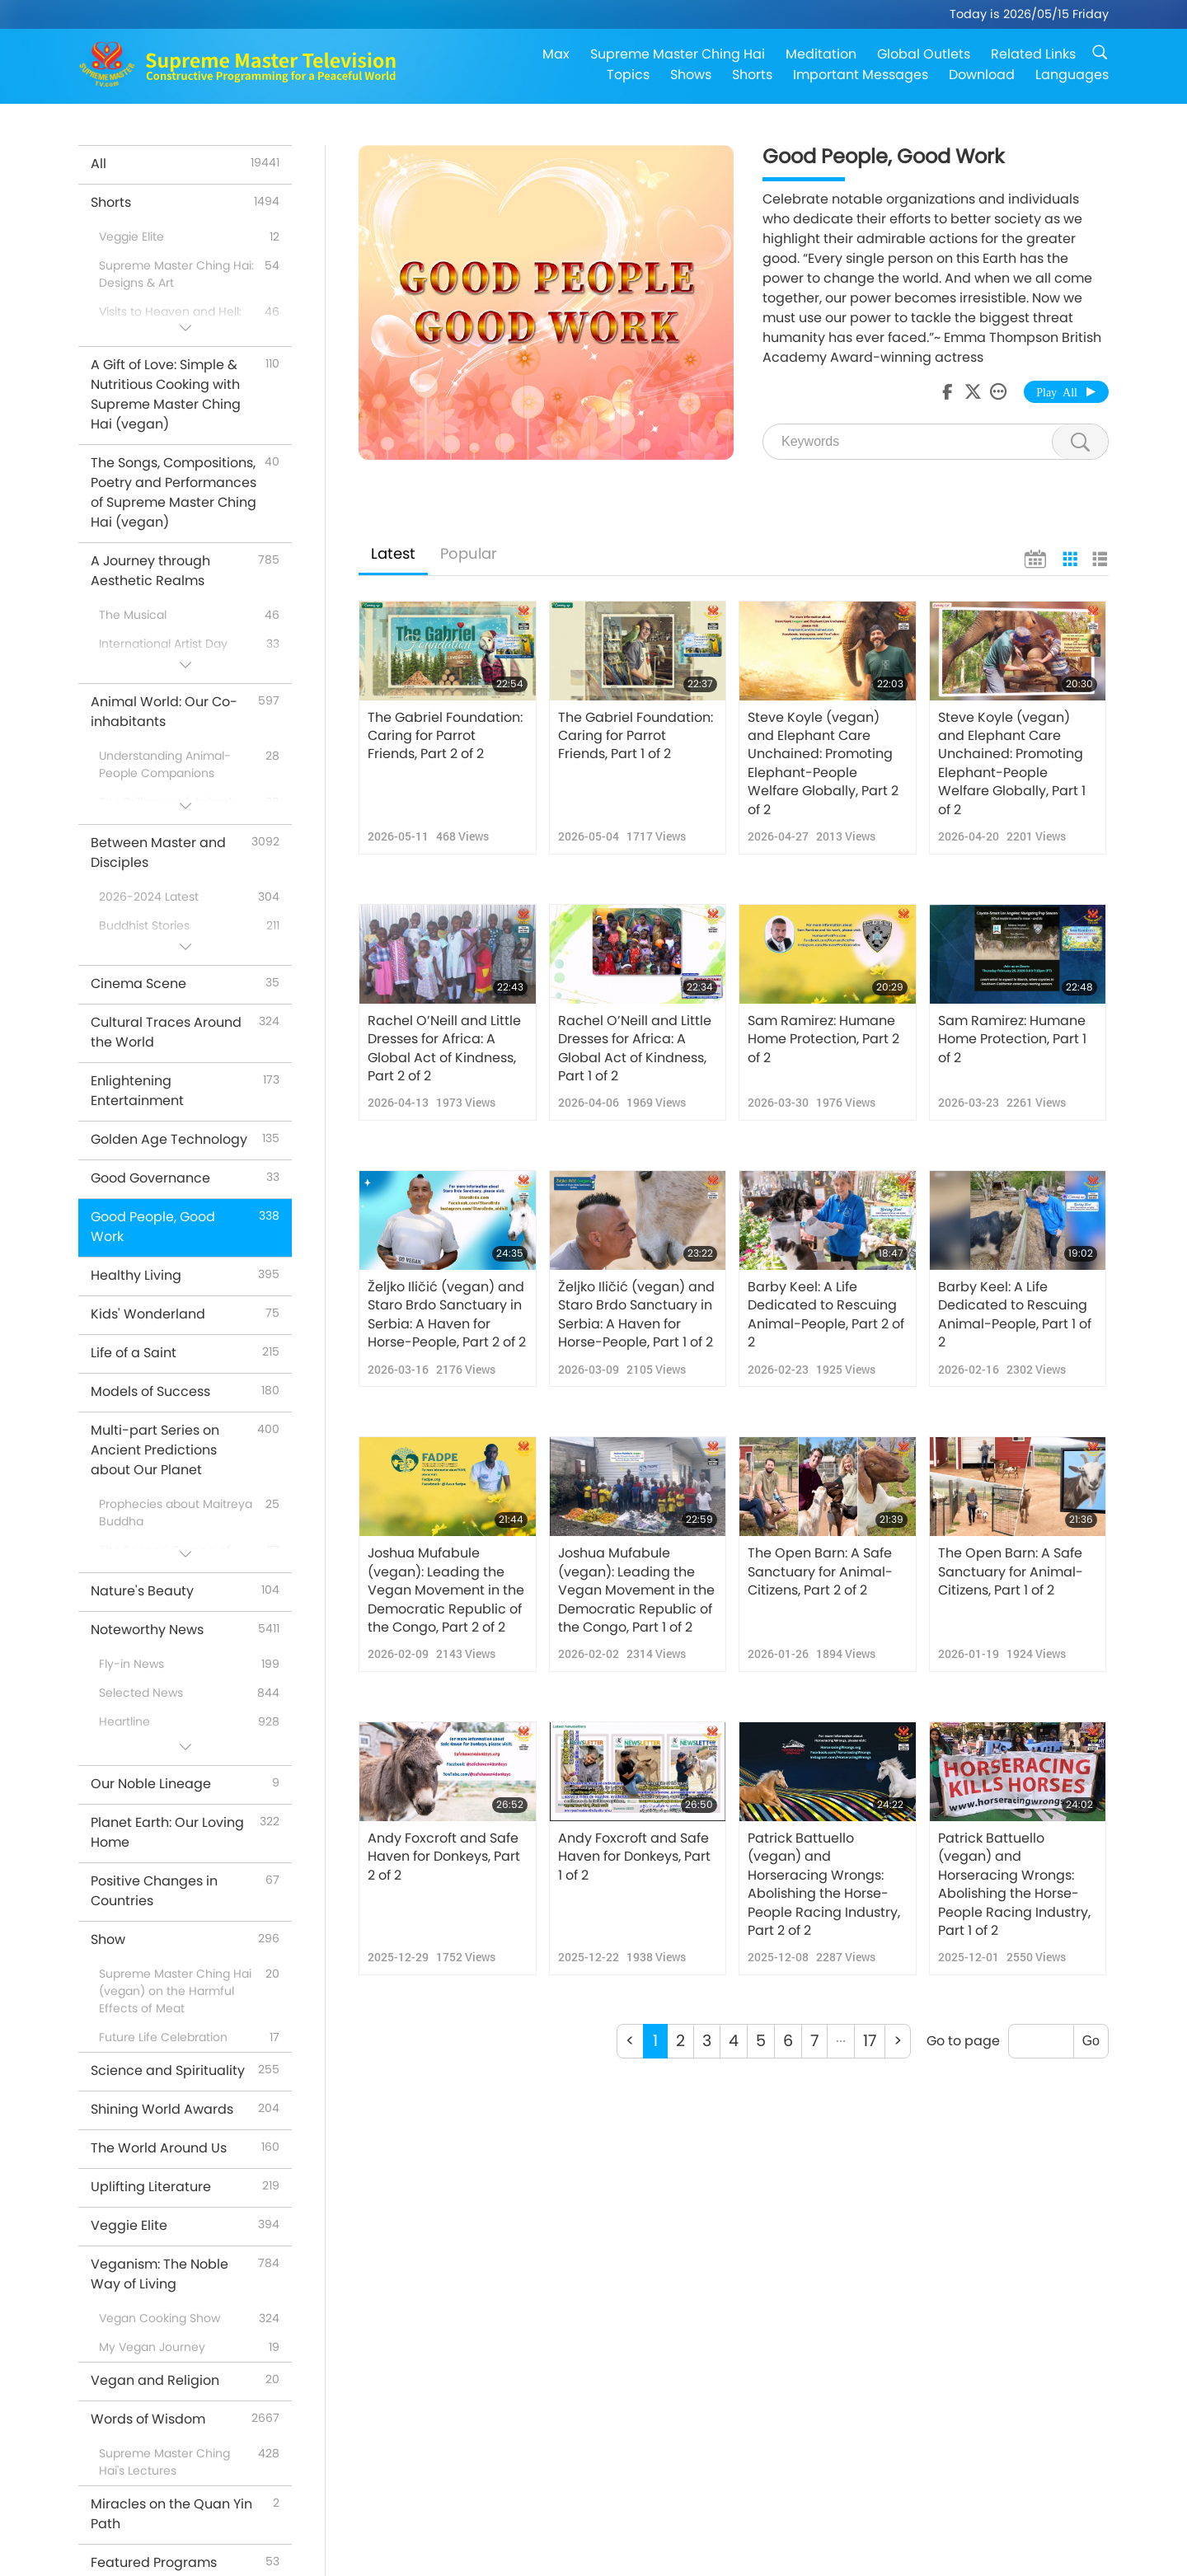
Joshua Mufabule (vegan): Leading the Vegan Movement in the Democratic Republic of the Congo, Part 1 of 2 (636, 1590)
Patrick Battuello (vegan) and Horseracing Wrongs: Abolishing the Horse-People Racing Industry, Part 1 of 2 (1014, 1884)
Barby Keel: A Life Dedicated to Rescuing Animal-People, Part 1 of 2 (1014, 1314)
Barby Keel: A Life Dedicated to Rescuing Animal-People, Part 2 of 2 (826, 1314)
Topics (628, 74)
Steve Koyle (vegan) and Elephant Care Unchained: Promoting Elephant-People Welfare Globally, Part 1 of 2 (1012, 764)
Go (1091, 2041)
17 (869, 2041)
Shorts (752, 74)
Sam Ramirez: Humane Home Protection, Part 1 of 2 (1012, 1039)
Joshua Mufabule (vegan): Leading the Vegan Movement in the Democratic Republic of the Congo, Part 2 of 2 (446, 1590)
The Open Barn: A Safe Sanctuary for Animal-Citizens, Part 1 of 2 (1010, 1571)
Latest (393, 553)
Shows (690, 74)
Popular (468, 553)
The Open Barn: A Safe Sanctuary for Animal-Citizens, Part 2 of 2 (820, 1571)
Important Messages (860, 74)
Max (556, 53)
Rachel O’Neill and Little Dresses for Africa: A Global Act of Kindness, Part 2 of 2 (444, 1048)
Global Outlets (923, 53)
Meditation (821, 53)
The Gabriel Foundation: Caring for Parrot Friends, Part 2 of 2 (445, 736)
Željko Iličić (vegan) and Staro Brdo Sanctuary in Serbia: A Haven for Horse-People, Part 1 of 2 (636, 1314)
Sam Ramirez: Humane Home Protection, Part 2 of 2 (823, 1039)
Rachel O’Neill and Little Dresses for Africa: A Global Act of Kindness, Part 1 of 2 (634, 1048)
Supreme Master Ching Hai (677, 53)
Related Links (1033, 53)
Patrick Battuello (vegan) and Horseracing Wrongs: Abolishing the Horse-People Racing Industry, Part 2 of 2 (824, 1884)
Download (982, 74)
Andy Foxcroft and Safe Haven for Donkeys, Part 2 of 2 (444, 1857)
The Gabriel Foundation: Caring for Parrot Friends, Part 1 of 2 (635, 736)
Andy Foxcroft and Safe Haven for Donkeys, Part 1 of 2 (634, 1857)
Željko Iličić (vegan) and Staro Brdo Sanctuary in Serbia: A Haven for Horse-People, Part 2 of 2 (447, 1314)
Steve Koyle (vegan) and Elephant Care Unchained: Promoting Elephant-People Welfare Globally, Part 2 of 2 (823, 764)
